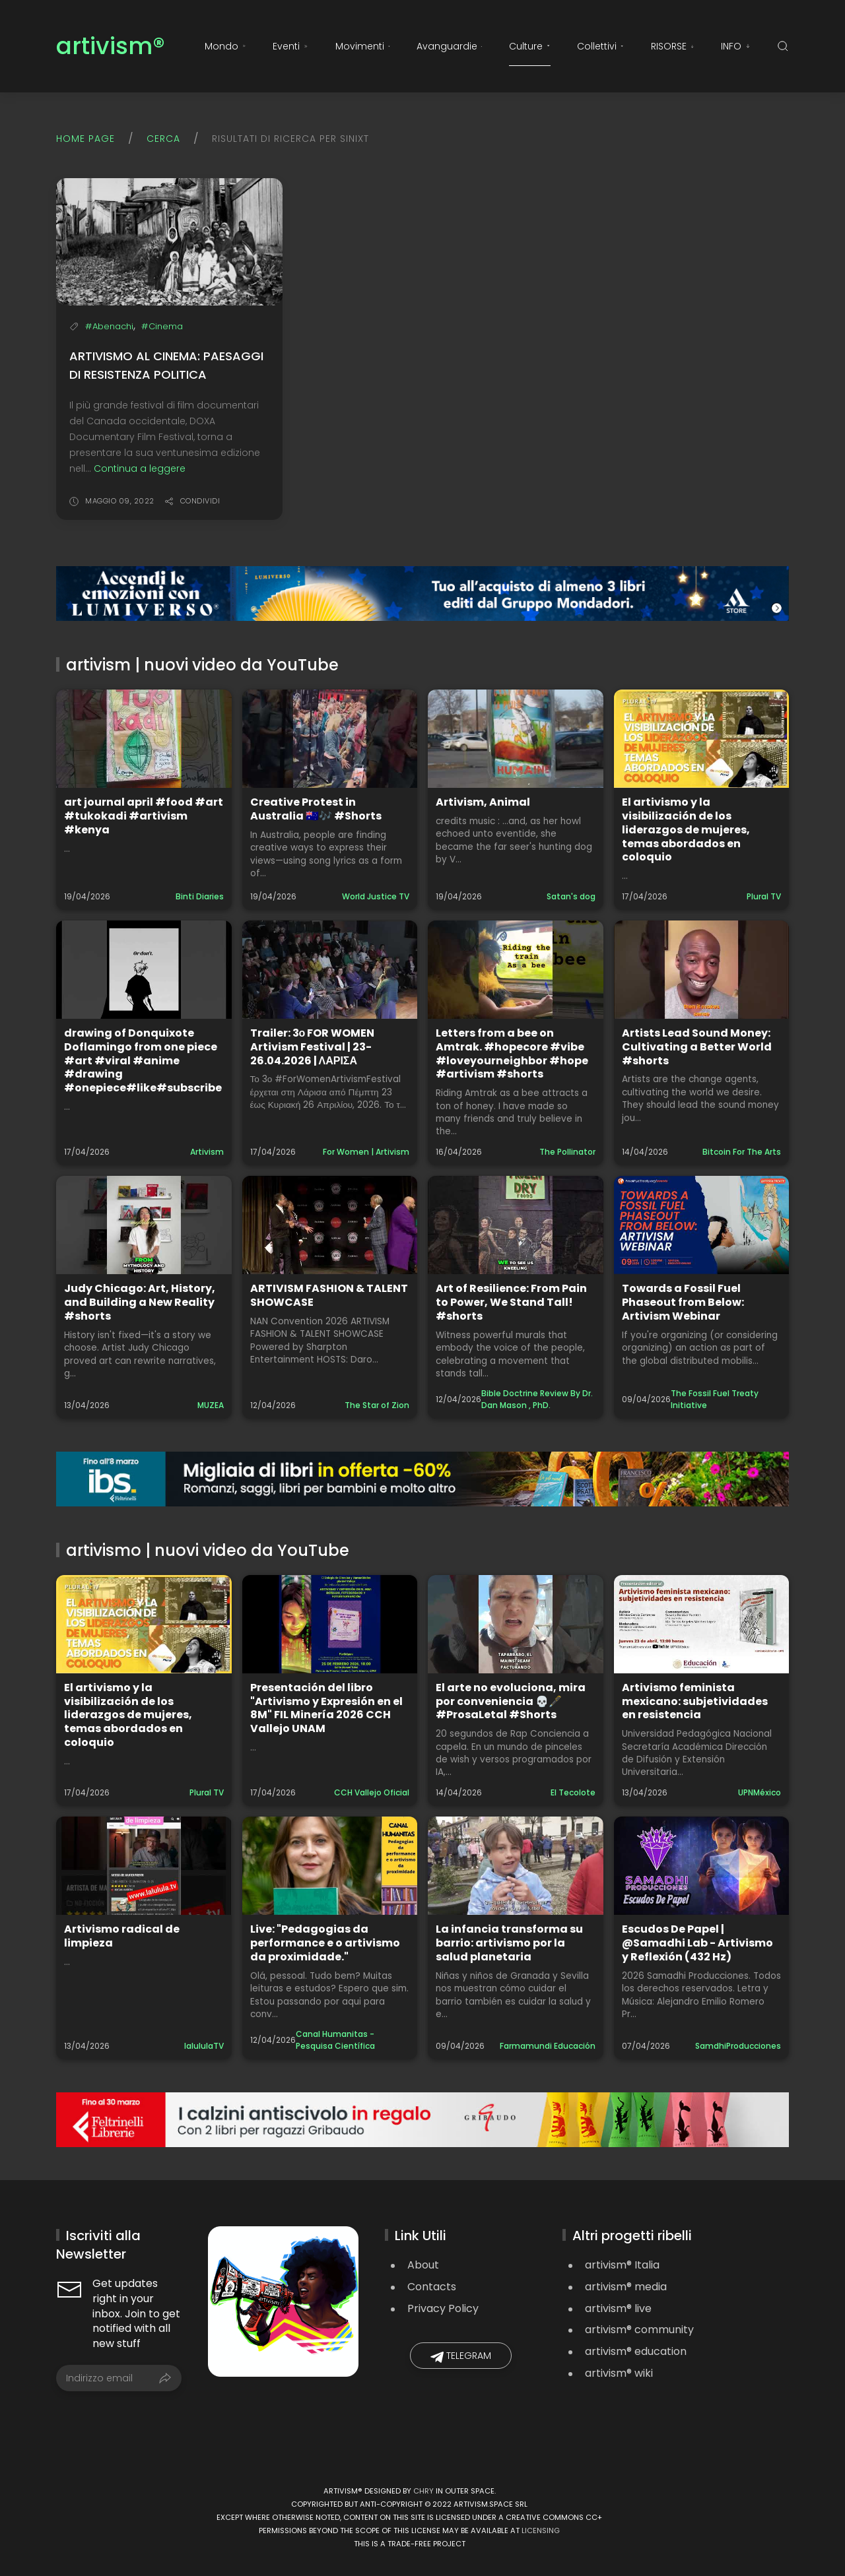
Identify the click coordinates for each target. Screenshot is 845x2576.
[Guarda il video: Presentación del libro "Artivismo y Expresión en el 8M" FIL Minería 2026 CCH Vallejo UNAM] (330, 1624)
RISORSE (672, 46)
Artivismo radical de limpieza (122, 1935)
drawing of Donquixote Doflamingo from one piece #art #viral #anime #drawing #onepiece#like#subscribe (143, 1060)
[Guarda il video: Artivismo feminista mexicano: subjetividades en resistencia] (702, 1624)
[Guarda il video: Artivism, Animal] (515, 739)
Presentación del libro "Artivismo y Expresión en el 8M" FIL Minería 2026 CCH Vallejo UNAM (326, 1708)
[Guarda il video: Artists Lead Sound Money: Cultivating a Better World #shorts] (702, 969)
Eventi (290, 46)
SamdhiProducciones (738, 2045)
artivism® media (626, 2286)
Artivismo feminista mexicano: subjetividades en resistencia (695, 1701)
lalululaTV (204, 2045)
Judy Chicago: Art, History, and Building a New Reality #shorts (139, 1302)
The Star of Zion (377, 1405)
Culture (530, 46)
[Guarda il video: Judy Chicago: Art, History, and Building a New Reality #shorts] (144, 1225)
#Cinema (162, 326)
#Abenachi (109, 326)
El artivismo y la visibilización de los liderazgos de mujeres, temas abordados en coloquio (686, 829)
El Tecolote (573, 1792)
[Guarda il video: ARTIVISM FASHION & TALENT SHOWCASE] (330, 1225)
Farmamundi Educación (547, 2045)
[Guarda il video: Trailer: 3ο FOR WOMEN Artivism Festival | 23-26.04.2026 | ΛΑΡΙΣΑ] (330, 969)
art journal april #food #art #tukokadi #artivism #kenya (143, 815)
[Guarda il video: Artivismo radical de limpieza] (144, 1866)
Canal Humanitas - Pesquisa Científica (335, 2039)
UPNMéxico (759, 1792)
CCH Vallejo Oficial (371, 1792)
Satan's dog (571, 896)
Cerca (163, 138)
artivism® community (639, 2329)
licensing (541, 2530)
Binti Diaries (200, 896)
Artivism (207, 1151)
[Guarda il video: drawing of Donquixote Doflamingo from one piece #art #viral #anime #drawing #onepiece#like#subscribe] (144, 969)
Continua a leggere (140, 468)
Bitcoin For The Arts (741, 1151)
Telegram (460, 2356)
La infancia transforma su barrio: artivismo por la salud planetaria (509, 1942)
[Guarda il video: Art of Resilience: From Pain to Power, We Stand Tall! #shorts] (515, 1225)
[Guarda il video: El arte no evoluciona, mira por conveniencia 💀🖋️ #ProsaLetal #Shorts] (515, 1624)
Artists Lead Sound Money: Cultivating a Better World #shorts (697, 1046)
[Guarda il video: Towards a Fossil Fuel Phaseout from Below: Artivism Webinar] (702, 1225)
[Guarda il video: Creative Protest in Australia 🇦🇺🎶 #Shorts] (330, 739)
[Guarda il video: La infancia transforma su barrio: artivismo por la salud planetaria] (515, 1866)
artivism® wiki (619, 2373)
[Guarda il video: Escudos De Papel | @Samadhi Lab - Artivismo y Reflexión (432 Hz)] (702, 1866)
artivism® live (618, 2308)
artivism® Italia (622, 2264)
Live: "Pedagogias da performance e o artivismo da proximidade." (325, 1942)
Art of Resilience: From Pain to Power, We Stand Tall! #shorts (511, 1302)
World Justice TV (375, 896)
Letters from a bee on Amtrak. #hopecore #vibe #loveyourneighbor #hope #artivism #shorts (512, 1053)
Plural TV (764, 896)
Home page (85, 138)
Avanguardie (450, 46)
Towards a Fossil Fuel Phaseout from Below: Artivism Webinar (683, 1302)
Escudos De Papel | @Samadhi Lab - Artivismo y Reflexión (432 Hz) (697, 1942)
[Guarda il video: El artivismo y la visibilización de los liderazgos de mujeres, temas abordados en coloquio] (702, 739)
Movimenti (363, 46)
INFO (736, 46)
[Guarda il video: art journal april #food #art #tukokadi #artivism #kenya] (144, 739)
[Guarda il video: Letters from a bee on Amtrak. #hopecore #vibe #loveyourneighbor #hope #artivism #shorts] (515, 969)
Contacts (431, 2286)
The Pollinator (567, 1151)
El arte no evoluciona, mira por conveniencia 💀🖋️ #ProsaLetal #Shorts (511, 1701)
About (423, 2264)
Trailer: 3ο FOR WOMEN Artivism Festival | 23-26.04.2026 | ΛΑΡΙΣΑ (312, 1046)
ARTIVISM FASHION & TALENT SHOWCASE (329, 1295)
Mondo (225, 46)
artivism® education (636, 2351)
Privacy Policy (443, 2308)
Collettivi (600, 46)
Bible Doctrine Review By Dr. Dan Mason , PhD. (537, 1399)
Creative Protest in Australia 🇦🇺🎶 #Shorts (316, 808)
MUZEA (210, 1405)
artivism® (110, 46)
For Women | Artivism (366, 1151)
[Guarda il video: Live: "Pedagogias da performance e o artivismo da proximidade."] (330, 1866)
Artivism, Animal (483, 802)
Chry (423, 2491)
